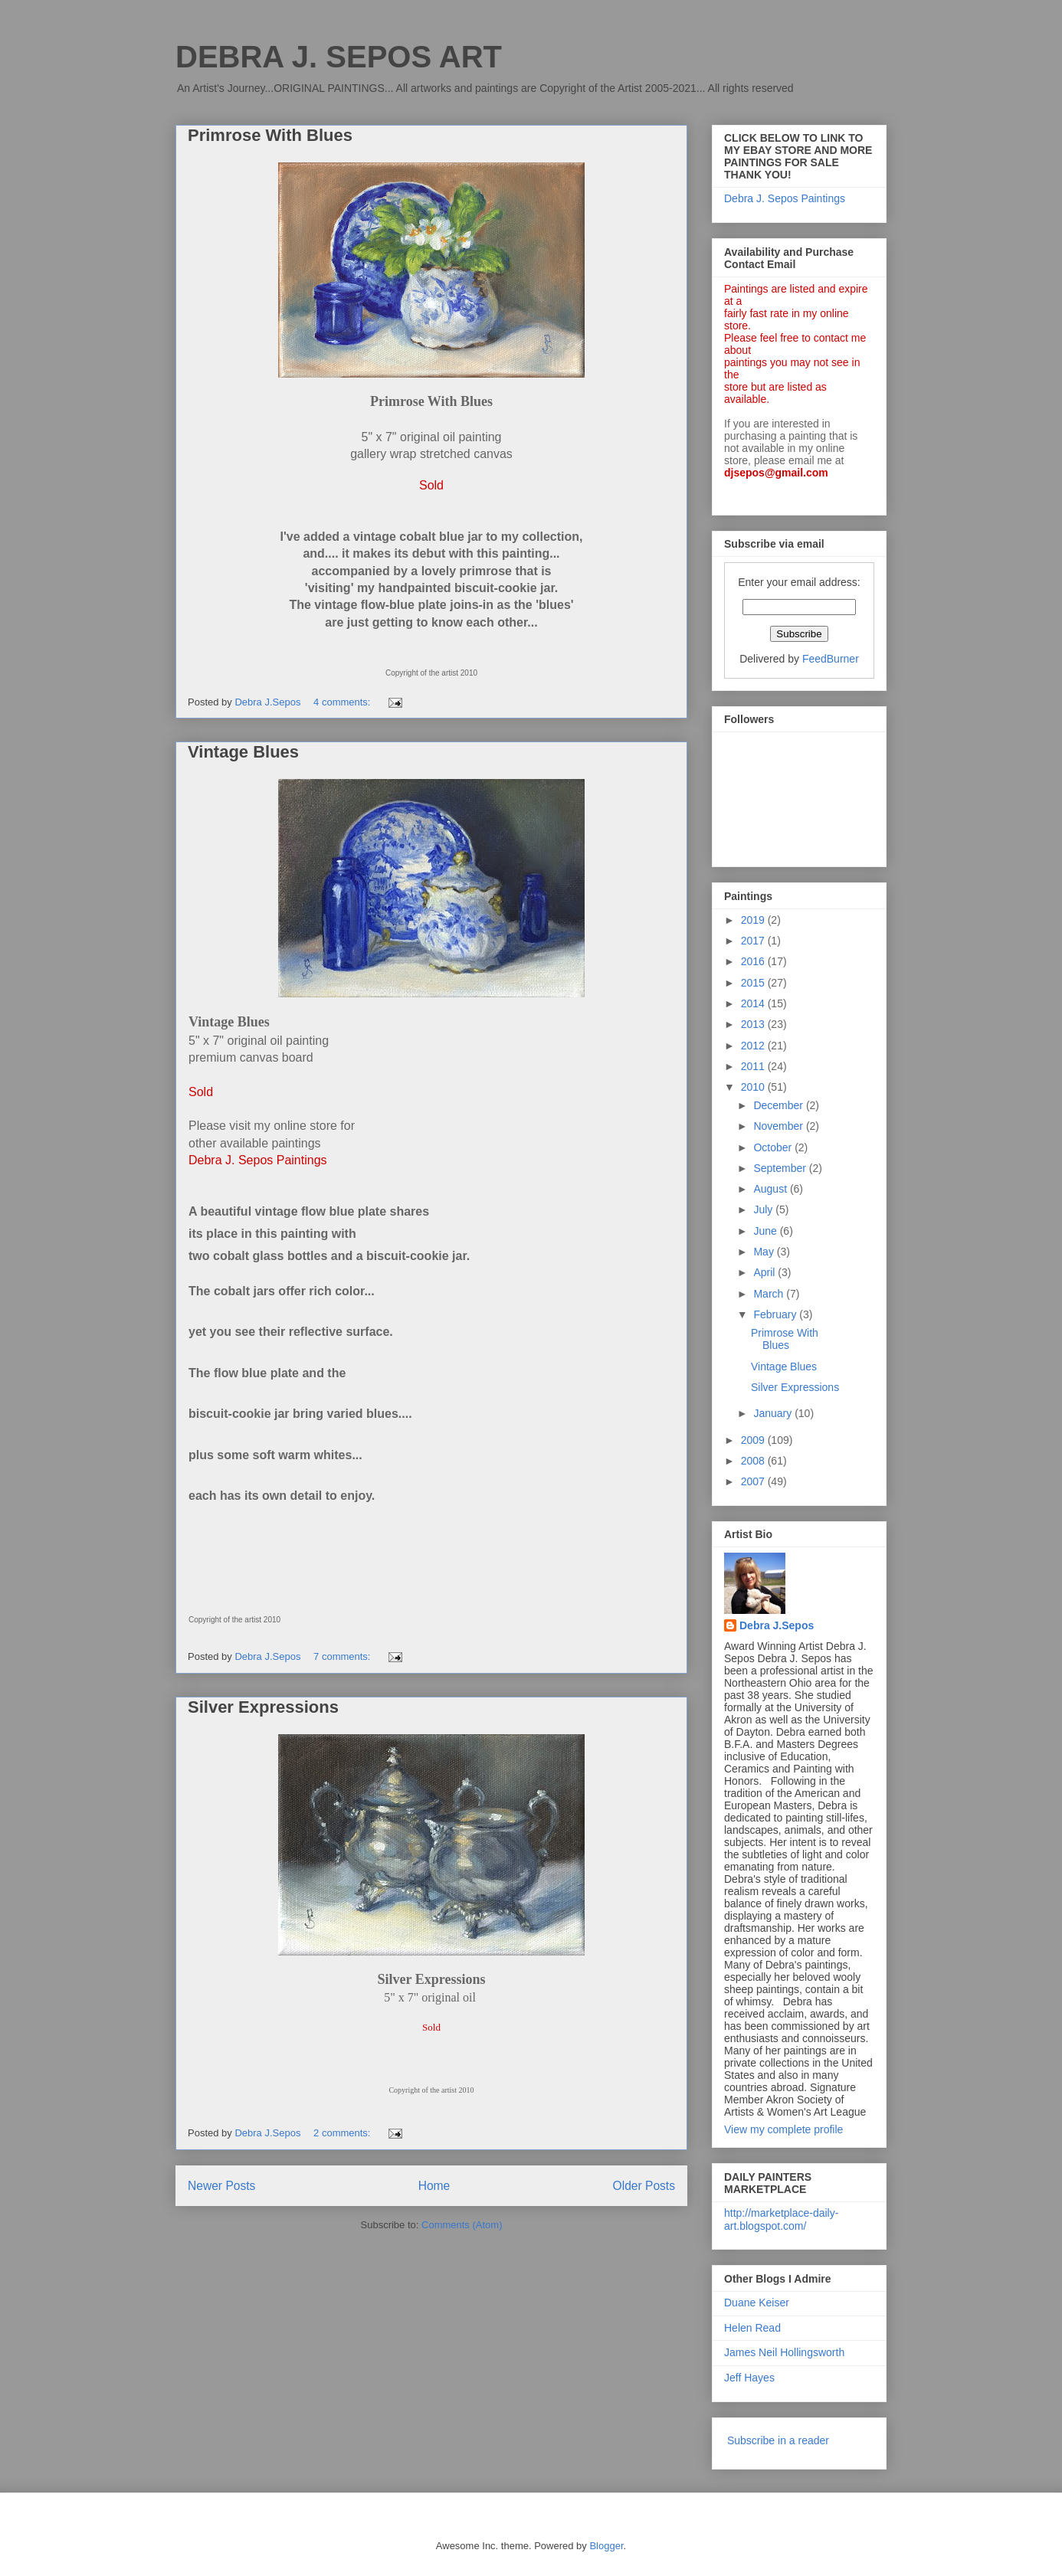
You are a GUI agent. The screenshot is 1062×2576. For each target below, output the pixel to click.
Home (434, 2185)
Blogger (606, 2545)
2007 (754, 1481)
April (765, 1272)
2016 (754, 961)
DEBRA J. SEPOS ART (338, 57)
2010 (754, 1087)
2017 (754, 940)
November (779, 1126)
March (769, 1294)
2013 (754, 1024)
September (780, 1168)
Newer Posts (221, 2185)
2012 (754, 1045)
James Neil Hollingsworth (784, 2352)
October (774, 1147)
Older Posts (644, 2185)
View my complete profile (783, 2129)
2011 (754, 1066)
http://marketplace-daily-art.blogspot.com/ (781, 2219)
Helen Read (752, 2328)
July (764, 1209)
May (764, 1251)
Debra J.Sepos (776, 1625)
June (766, 1231)
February (776, 1314)
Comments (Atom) (461, 2225)
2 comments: (343, 2133)
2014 (754, 1003)
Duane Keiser (756, 2302)
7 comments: (343, 1656)
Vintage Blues (243, 751)
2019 (754, 920)
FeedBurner (830, 659)
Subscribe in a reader (778, 2440)
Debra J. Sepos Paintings (784, 198)
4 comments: (343, 702)
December (779, 1105)
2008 (754, 1461)
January (774, 1413)
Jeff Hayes (749, 2377)
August (771, 1189)
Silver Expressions (263, 1707)
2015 (754, 983)
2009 (754, 1440)
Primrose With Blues (270, 135)
